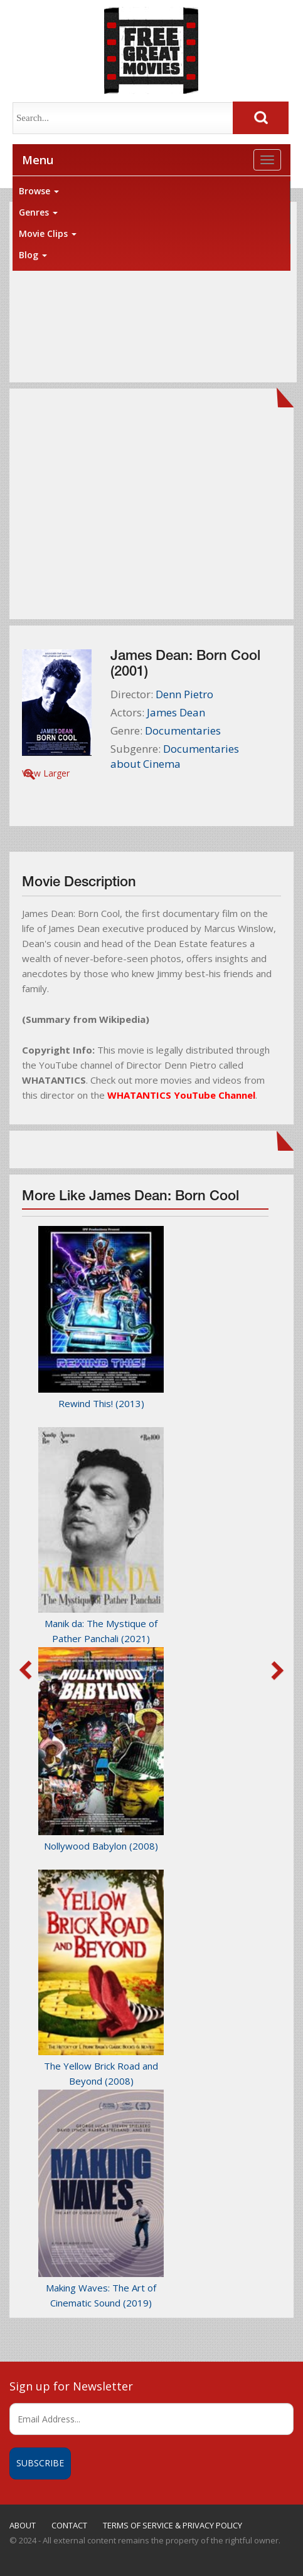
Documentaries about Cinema (174, 756)
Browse (39, 191)
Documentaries (183, 730)
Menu (37, 159)
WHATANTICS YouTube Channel (181, 1095)
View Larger (46, 773)
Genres (38, 212)
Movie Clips (48, 233)
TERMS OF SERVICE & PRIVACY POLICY (172, 2525)
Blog (33, 255)
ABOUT (22, 2525)
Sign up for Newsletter (71, 2386)
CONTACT (69, 2525)
